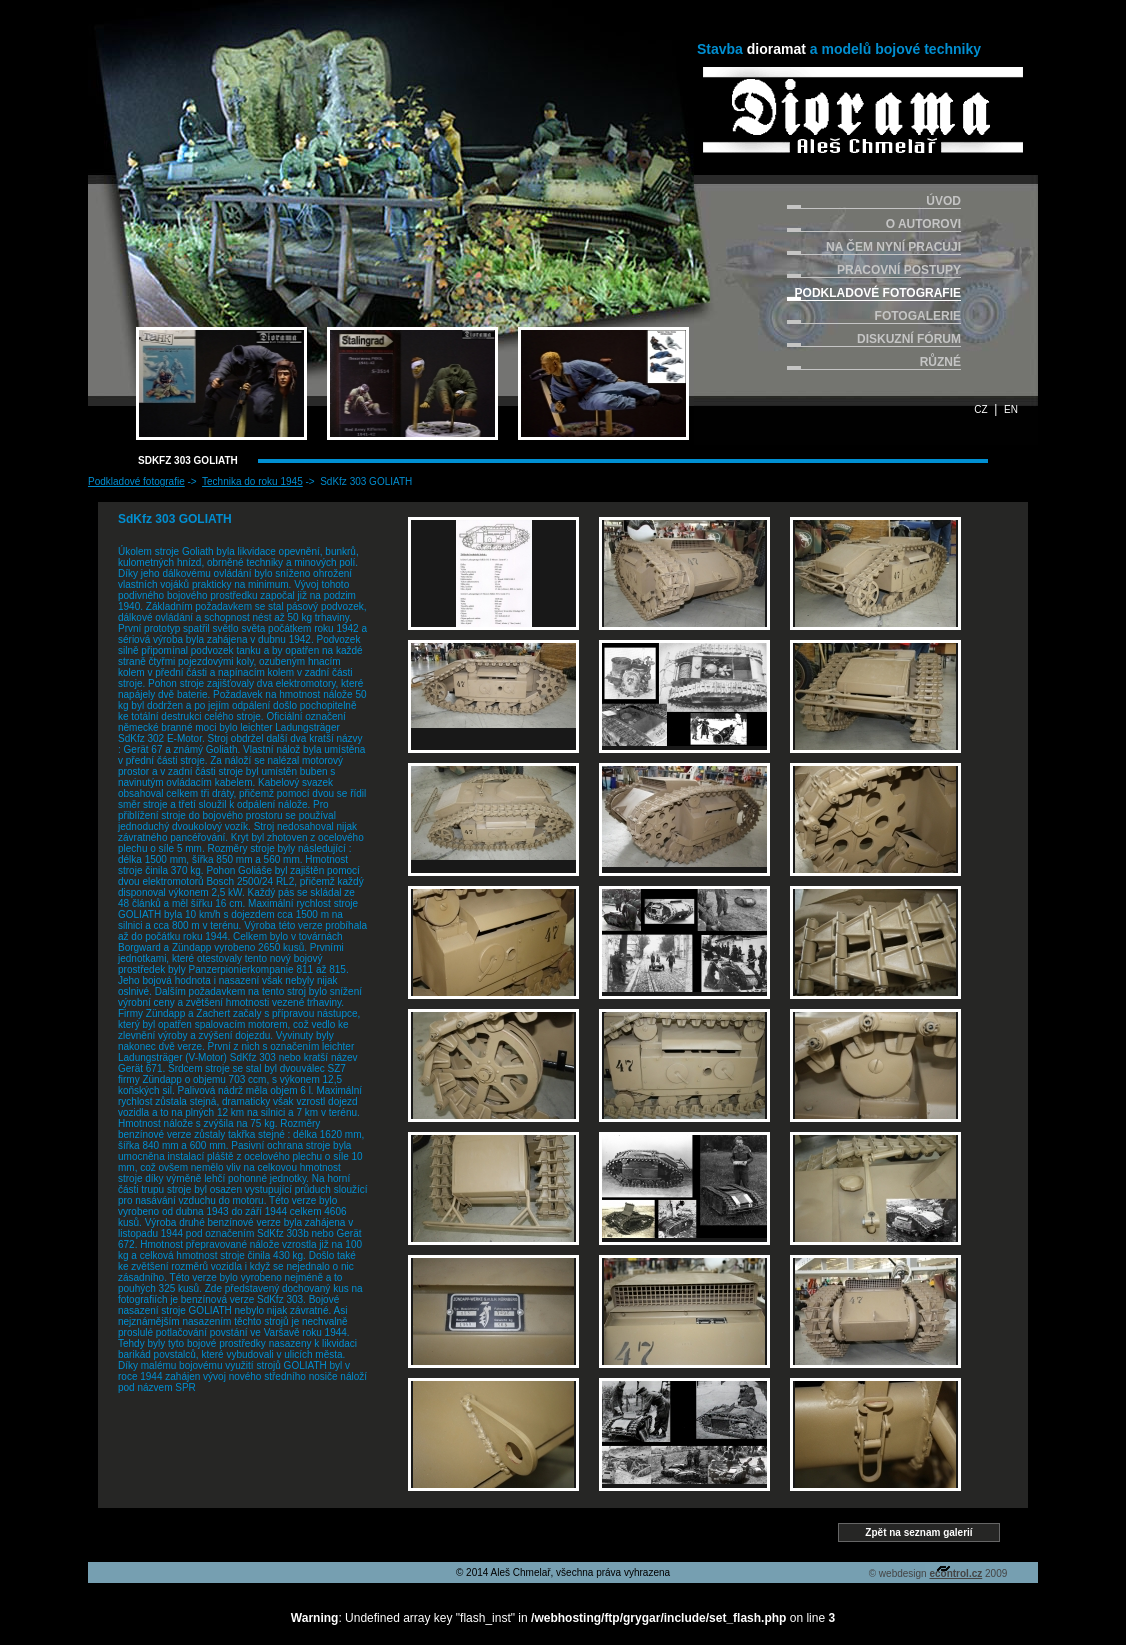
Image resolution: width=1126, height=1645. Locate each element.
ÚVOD (943, 201)
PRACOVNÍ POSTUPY (899, 270)
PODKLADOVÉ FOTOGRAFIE (878, 293)
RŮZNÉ (940, 362)
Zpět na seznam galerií (918, 1532)
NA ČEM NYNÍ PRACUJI (893, 247)
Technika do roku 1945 (252, 481)
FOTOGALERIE (918, 316)
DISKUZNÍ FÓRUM (909, 339)
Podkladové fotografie (136, 481)
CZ (980, 409)
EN (1011, 409)
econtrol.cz (955, 1573)
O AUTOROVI (923, 224)
